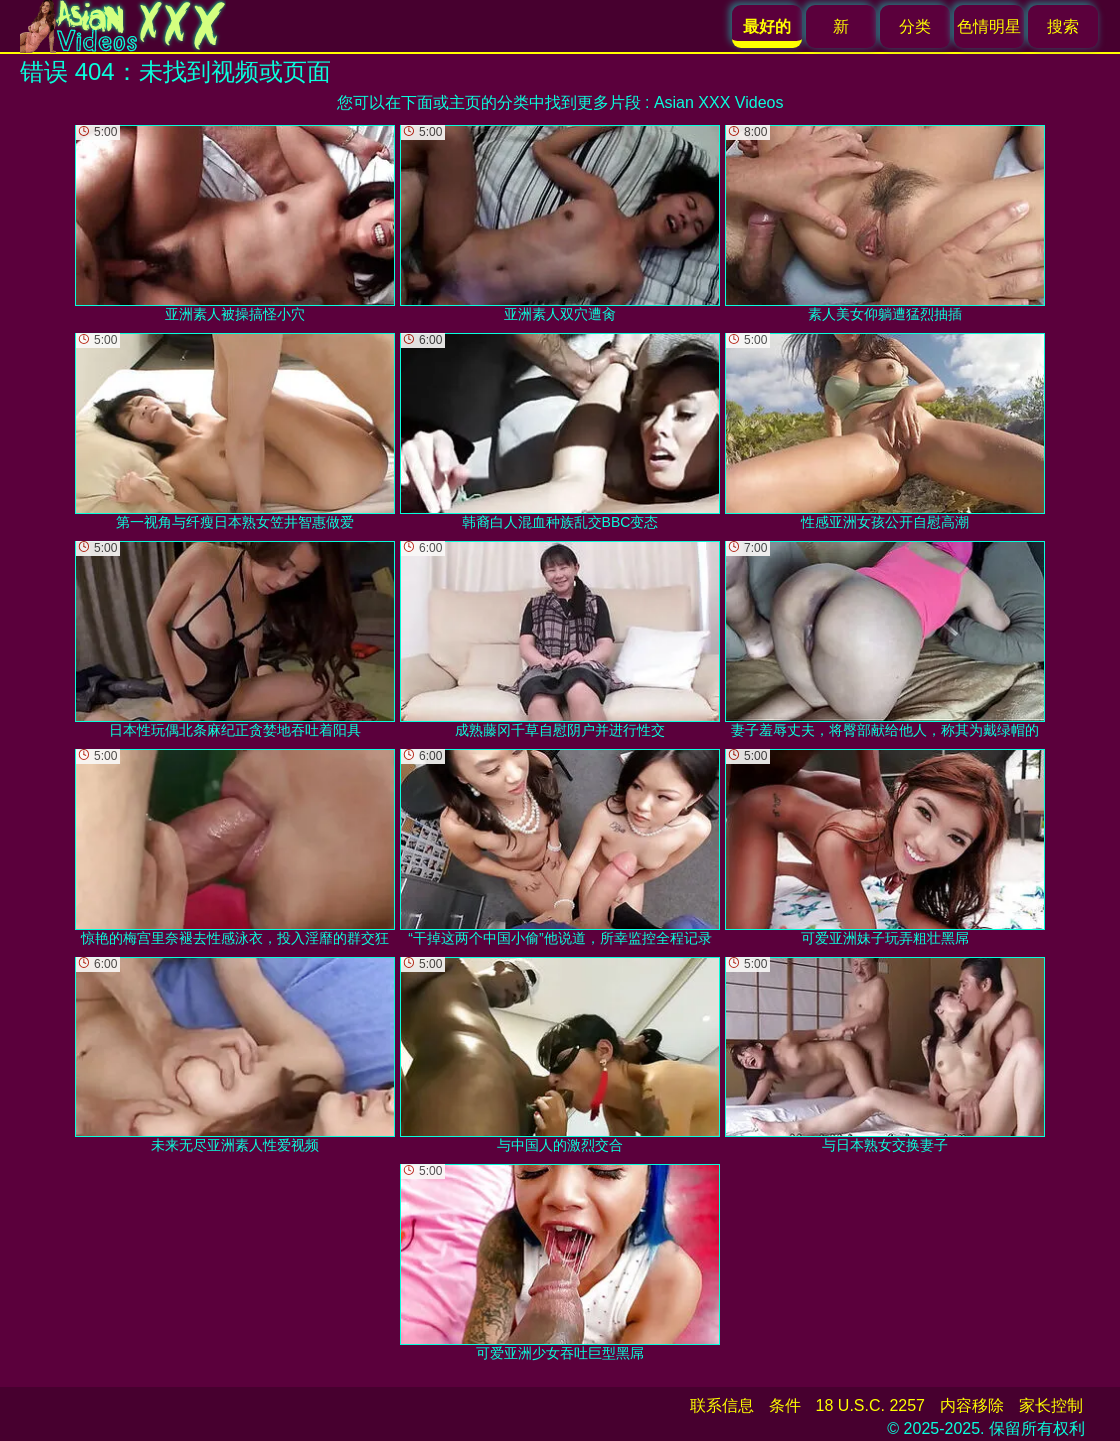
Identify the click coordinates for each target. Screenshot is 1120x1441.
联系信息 (722, 1405)
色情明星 (989, 26)
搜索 (1063, 26)
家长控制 (1051, 1405)
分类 (915, 26)
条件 (785, 1405)
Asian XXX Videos (719, 102)
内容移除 (972, 1405)
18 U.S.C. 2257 (870, 1405)
